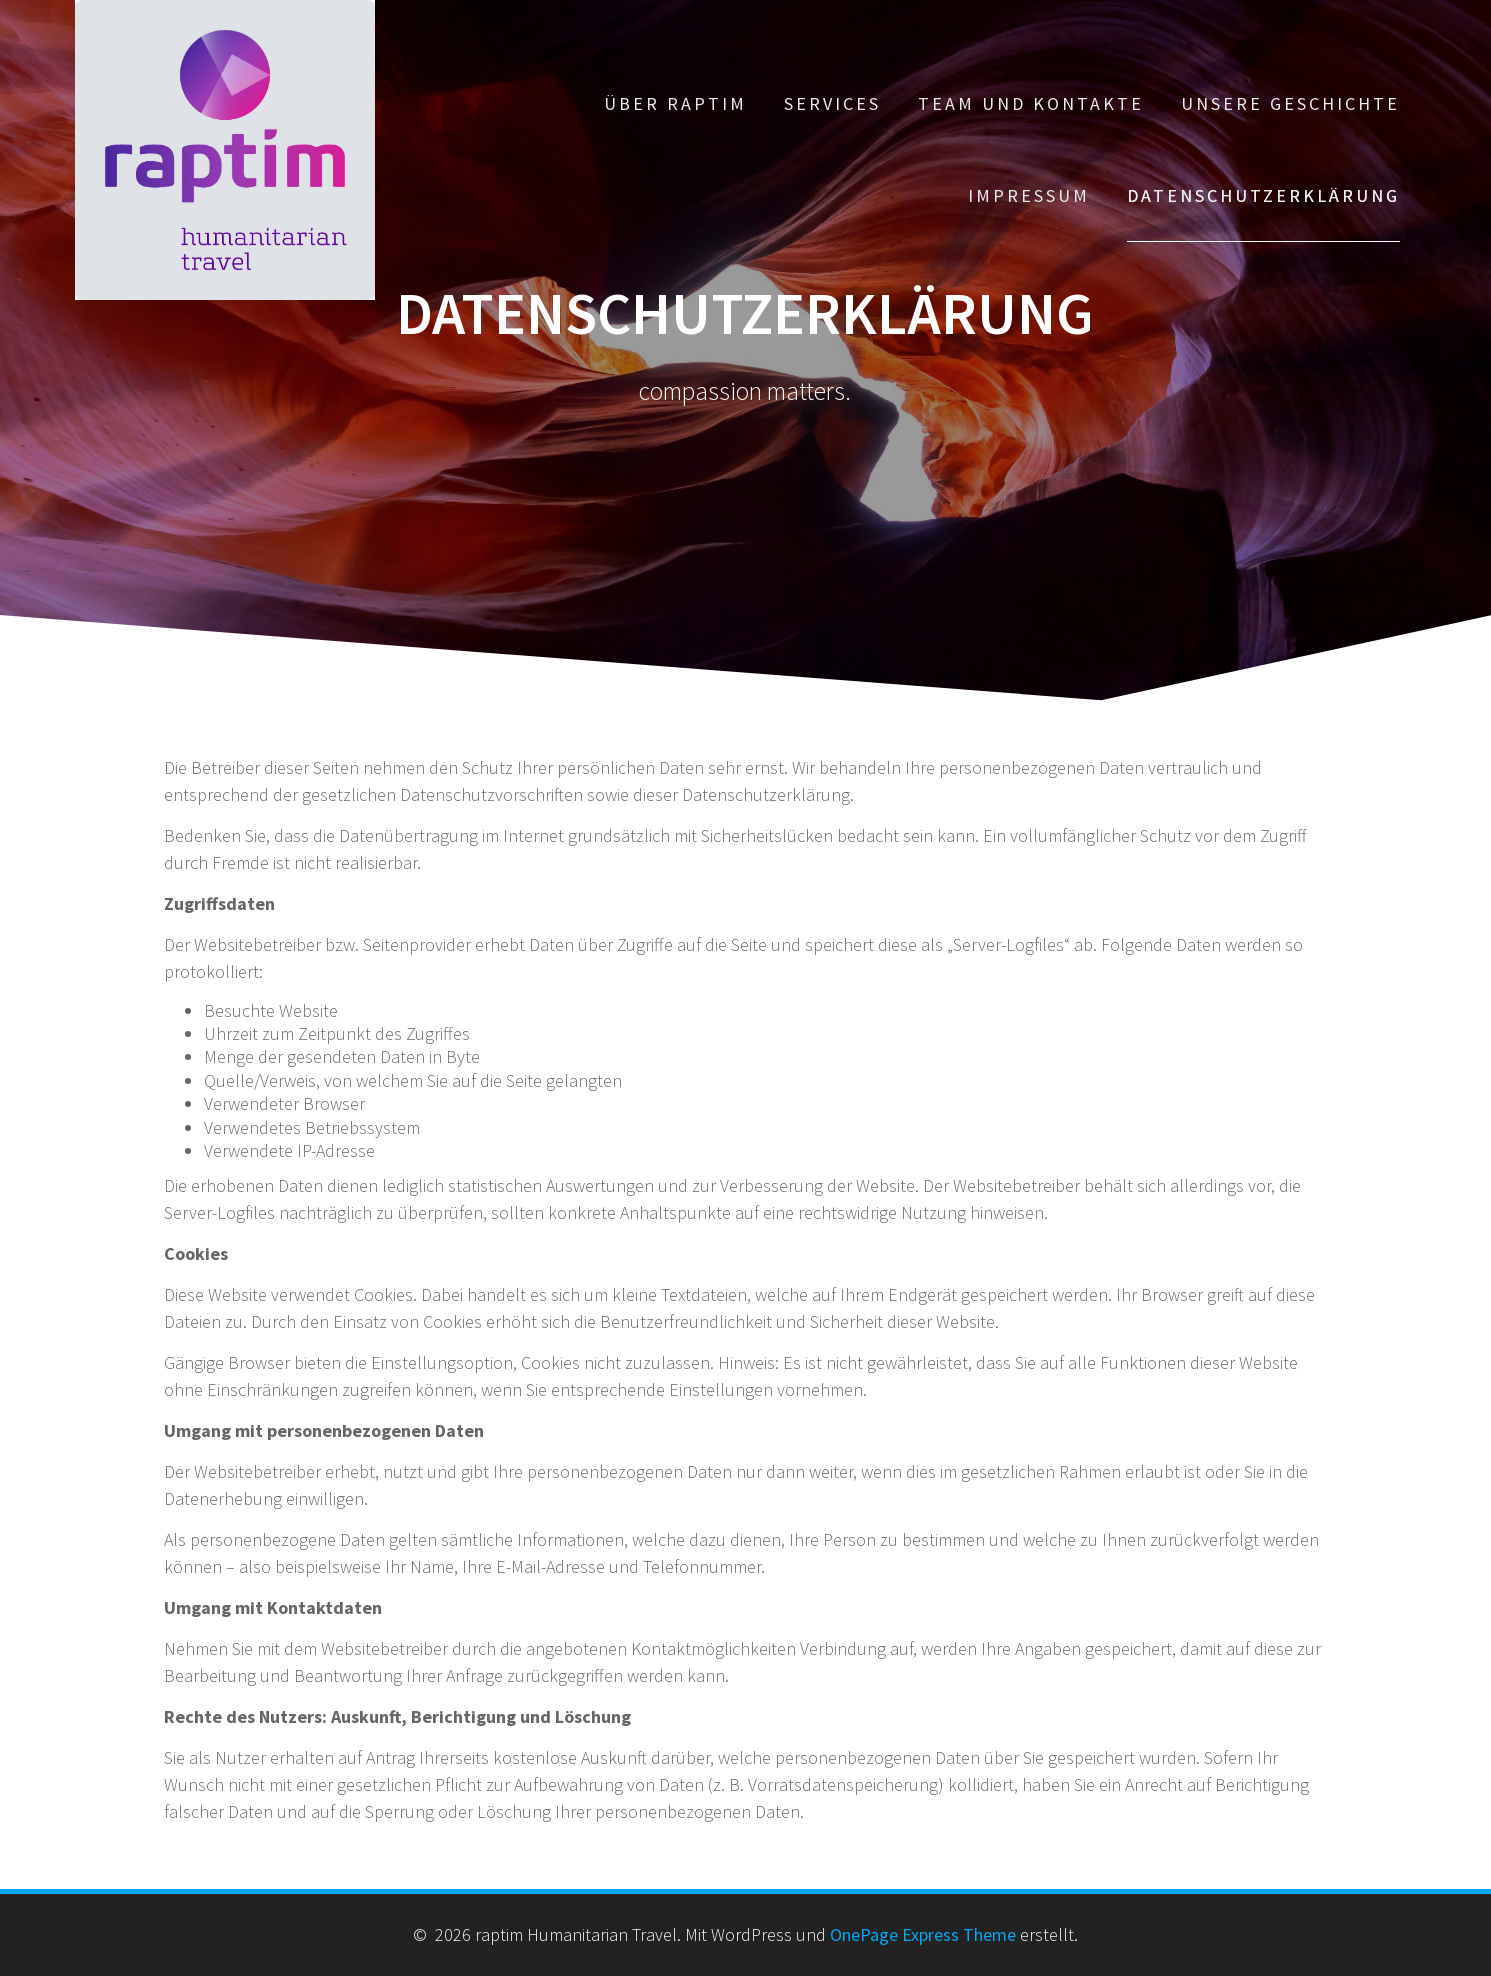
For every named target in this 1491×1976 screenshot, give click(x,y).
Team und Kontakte (1031, 103)
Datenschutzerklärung (1263, 195)
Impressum (1029, 195)
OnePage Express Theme (923, 1934)
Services (832, 103)
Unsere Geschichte (1290, 103)
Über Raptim (675, 103)
